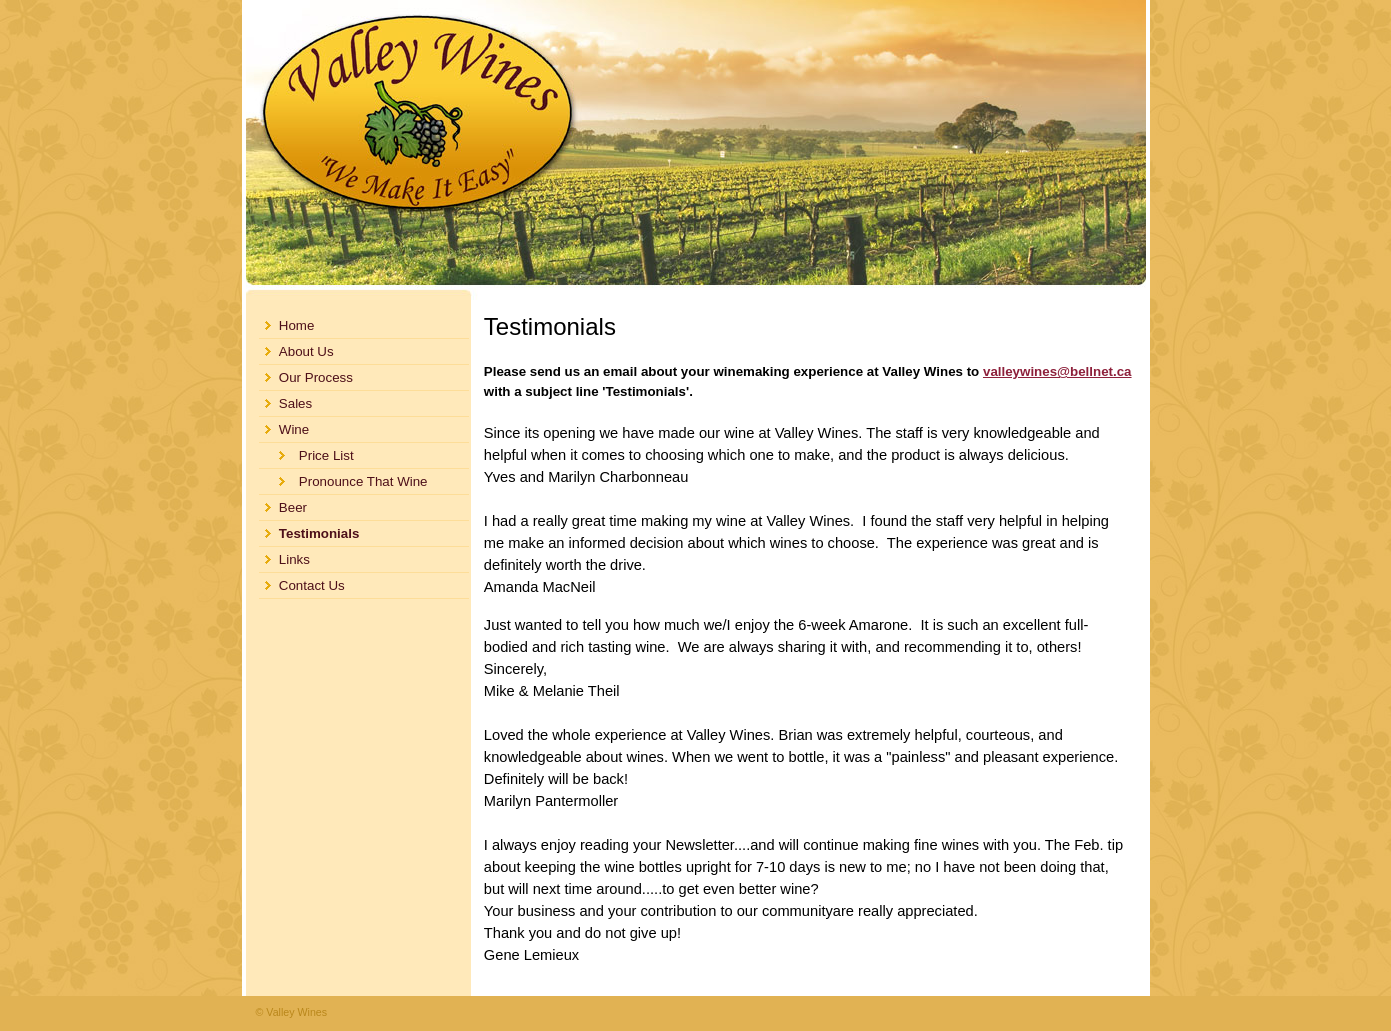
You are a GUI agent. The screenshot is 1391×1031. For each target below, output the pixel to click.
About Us (306, 351)
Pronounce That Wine (363, 481)
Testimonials (319, 533)
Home (297, 325)
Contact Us (312, 585)
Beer (293, 507)
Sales (295, 403)
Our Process (316, 377)
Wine (294, 429)
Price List (326, 455)
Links (294, 559)
